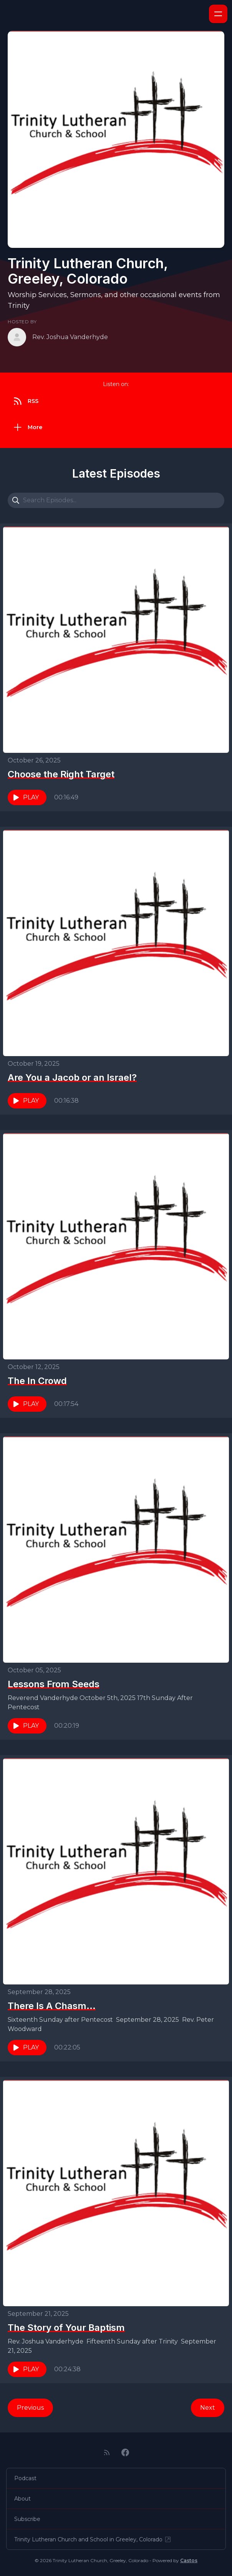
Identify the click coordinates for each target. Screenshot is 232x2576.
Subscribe (27, 2519)
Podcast (25, 2478)
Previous (30, 2407)
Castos (188, 2560)
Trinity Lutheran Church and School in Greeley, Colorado (93, 2539)
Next (207, 2407)
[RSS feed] (106, 2452)
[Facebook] (125, 2452)
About (22, 2498)
